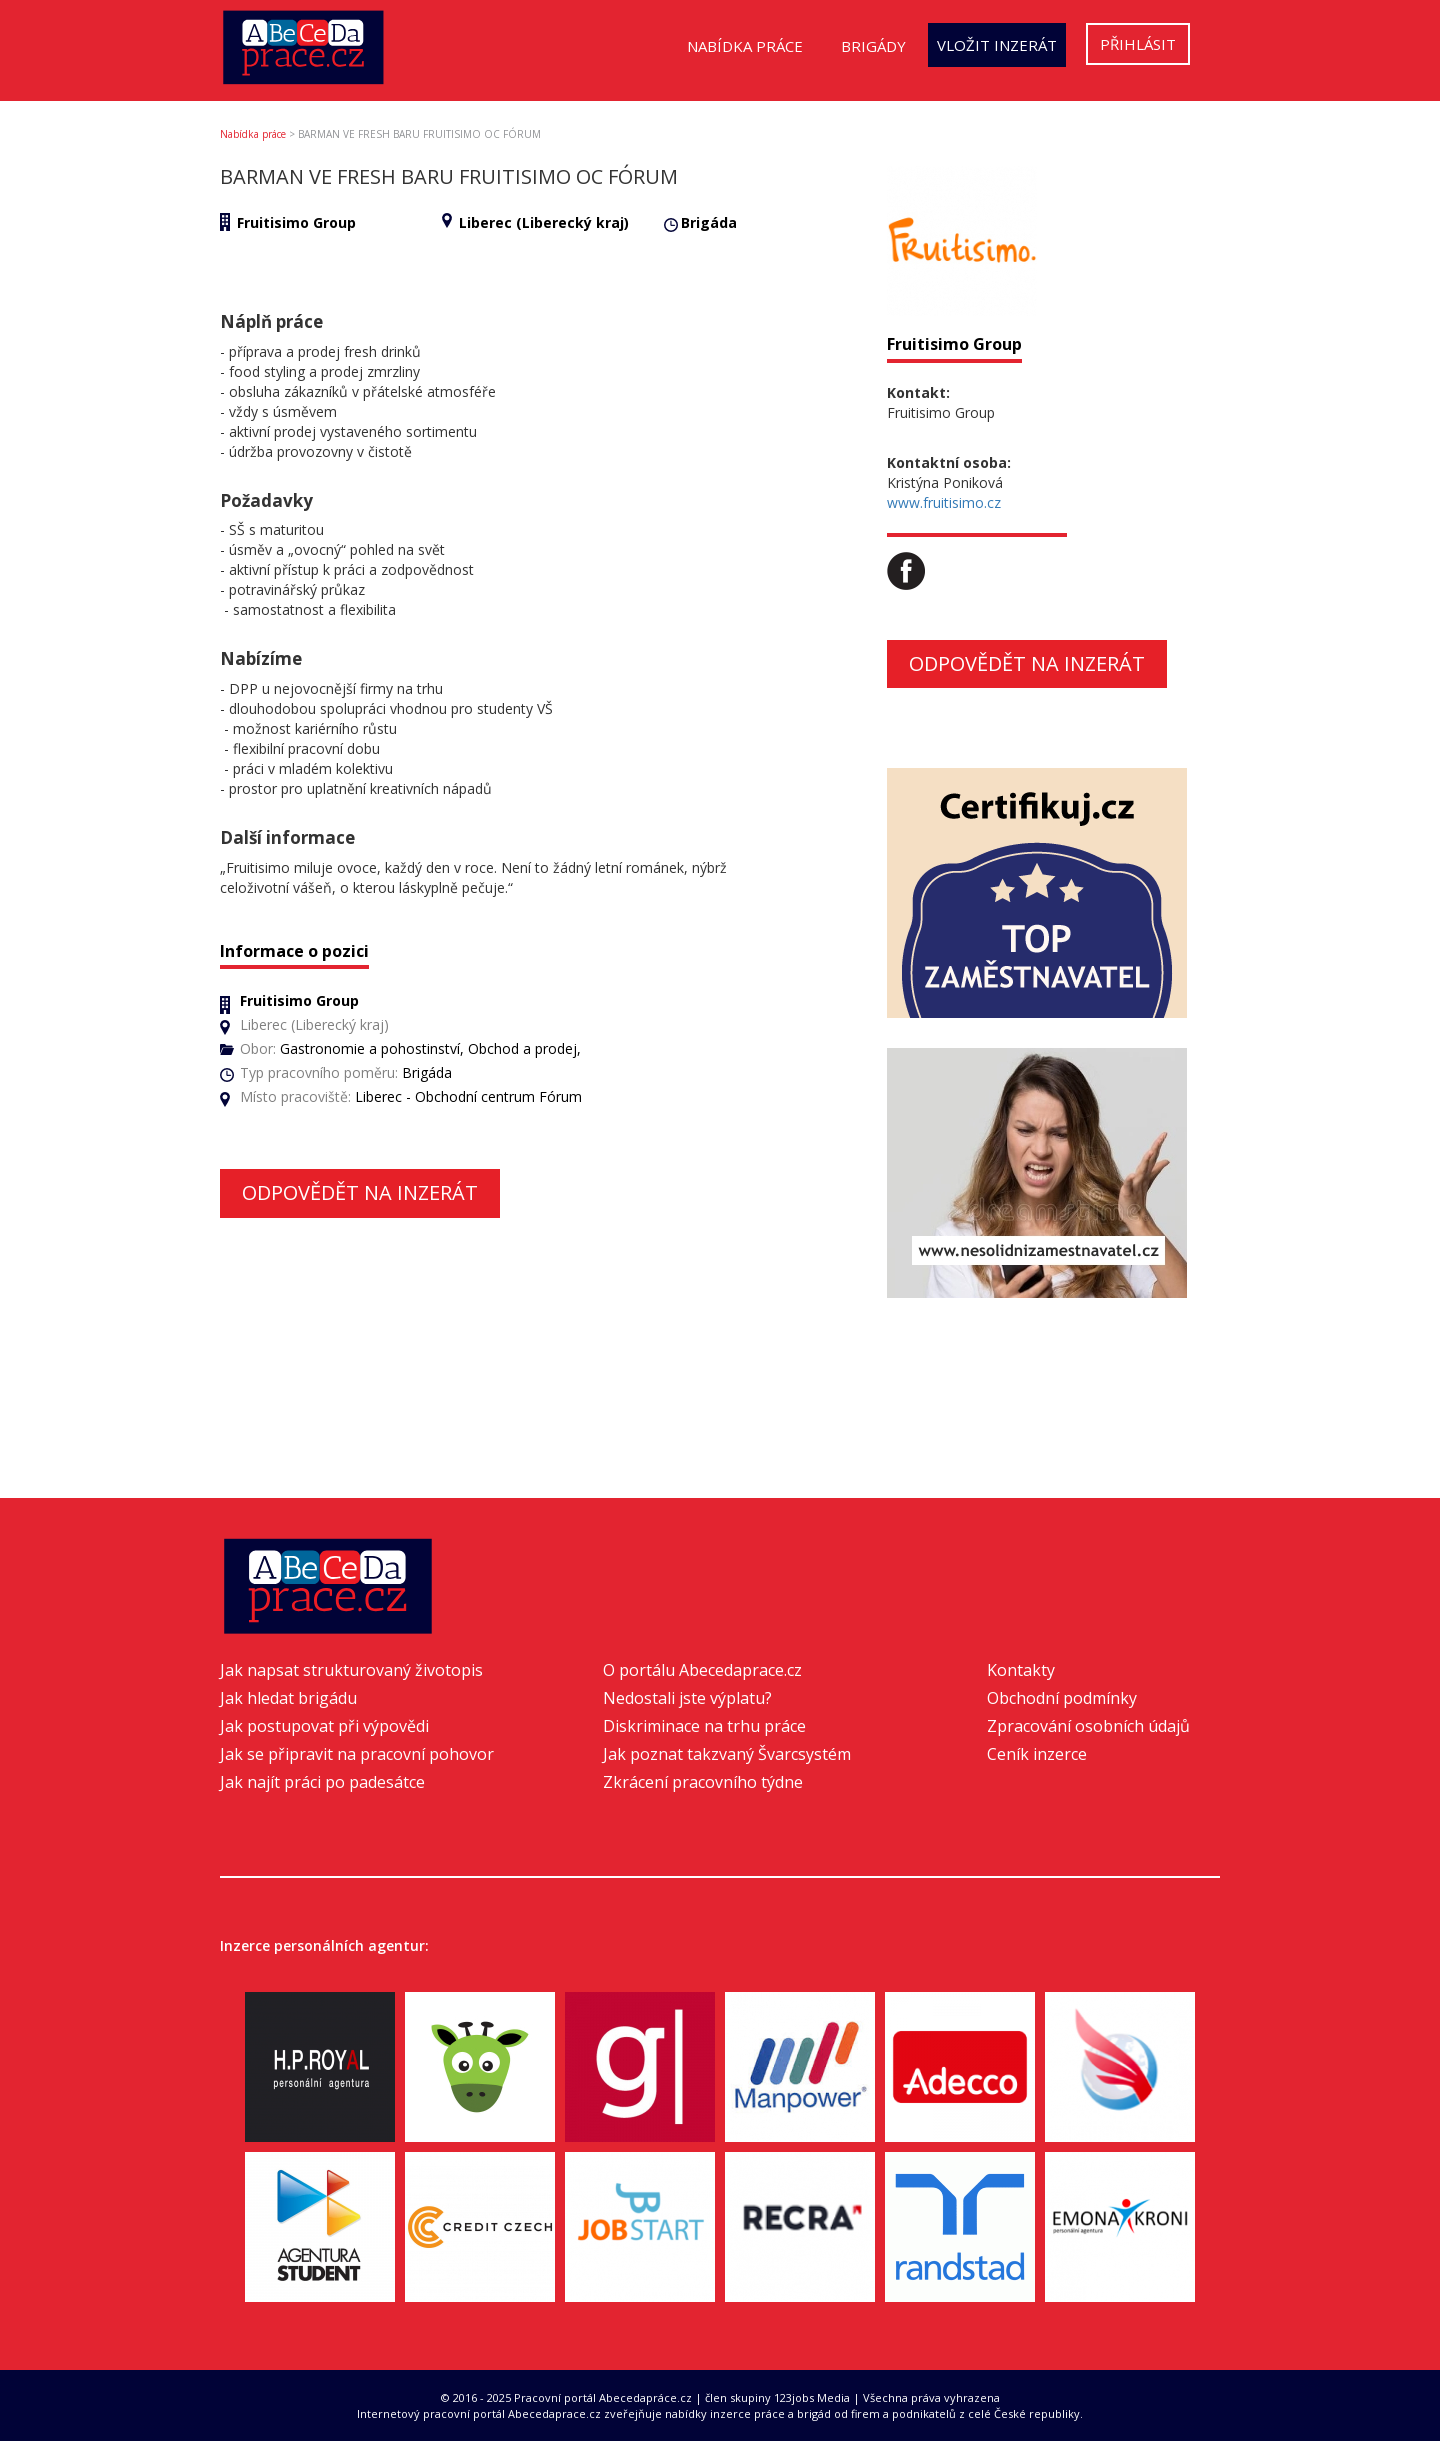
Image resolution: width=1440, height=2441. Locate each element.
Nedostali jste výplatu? (687, 1698)
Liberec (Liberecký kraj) (544, 222)
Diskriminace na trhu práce (704, 1726)
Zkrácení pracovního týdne (703, 1782)
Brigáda (709, 222)
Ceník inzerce (1037, 1754)
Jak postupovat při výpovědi (324, 1726)
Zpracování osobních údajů (1088, 1726)
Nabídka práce (745, 46)
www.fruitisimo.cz (944, 502)
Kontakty (1021, 1670)
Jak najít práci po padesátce (322, 1782)
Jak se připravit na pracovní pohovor (357, 1754)
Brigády (873, 46)
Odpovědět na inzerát (360, 1192)
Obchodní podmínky (1062, 1698)
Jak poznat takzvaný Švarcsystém (727, 1754)
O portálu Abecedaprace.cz (702, 1670)
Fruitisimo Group (296, 222)
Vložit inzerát (997, 45)
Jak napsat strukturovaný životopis (351, 1670)
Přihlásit (1138, 44)
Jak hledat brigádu (288, 1698)
